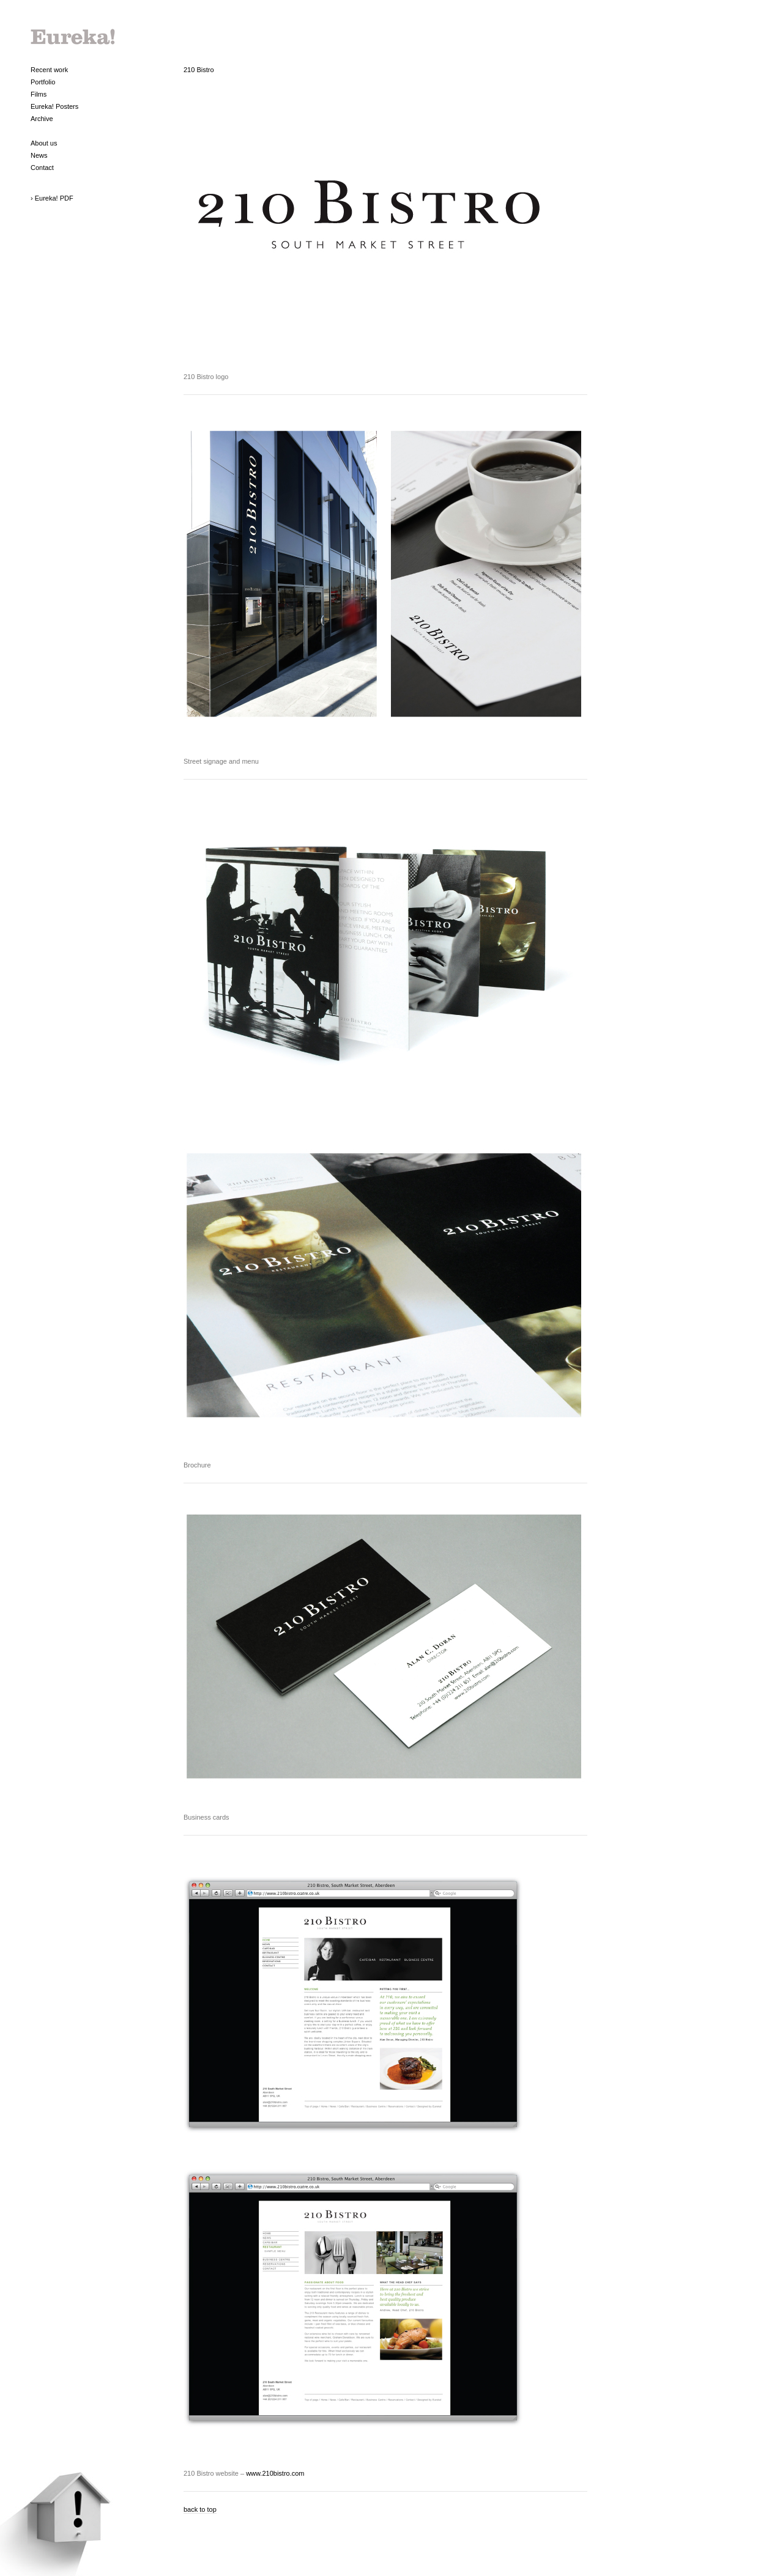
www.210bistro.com (275, 2473)
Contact (42, 167)
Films (38, 94)
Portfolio (43, 82)
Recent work (49, 69)
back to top (200, 2509)
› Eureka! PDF (52, 198)
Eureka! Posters (54, 106)
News (39, 155)
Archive (42, 118)
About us (44, 143)
